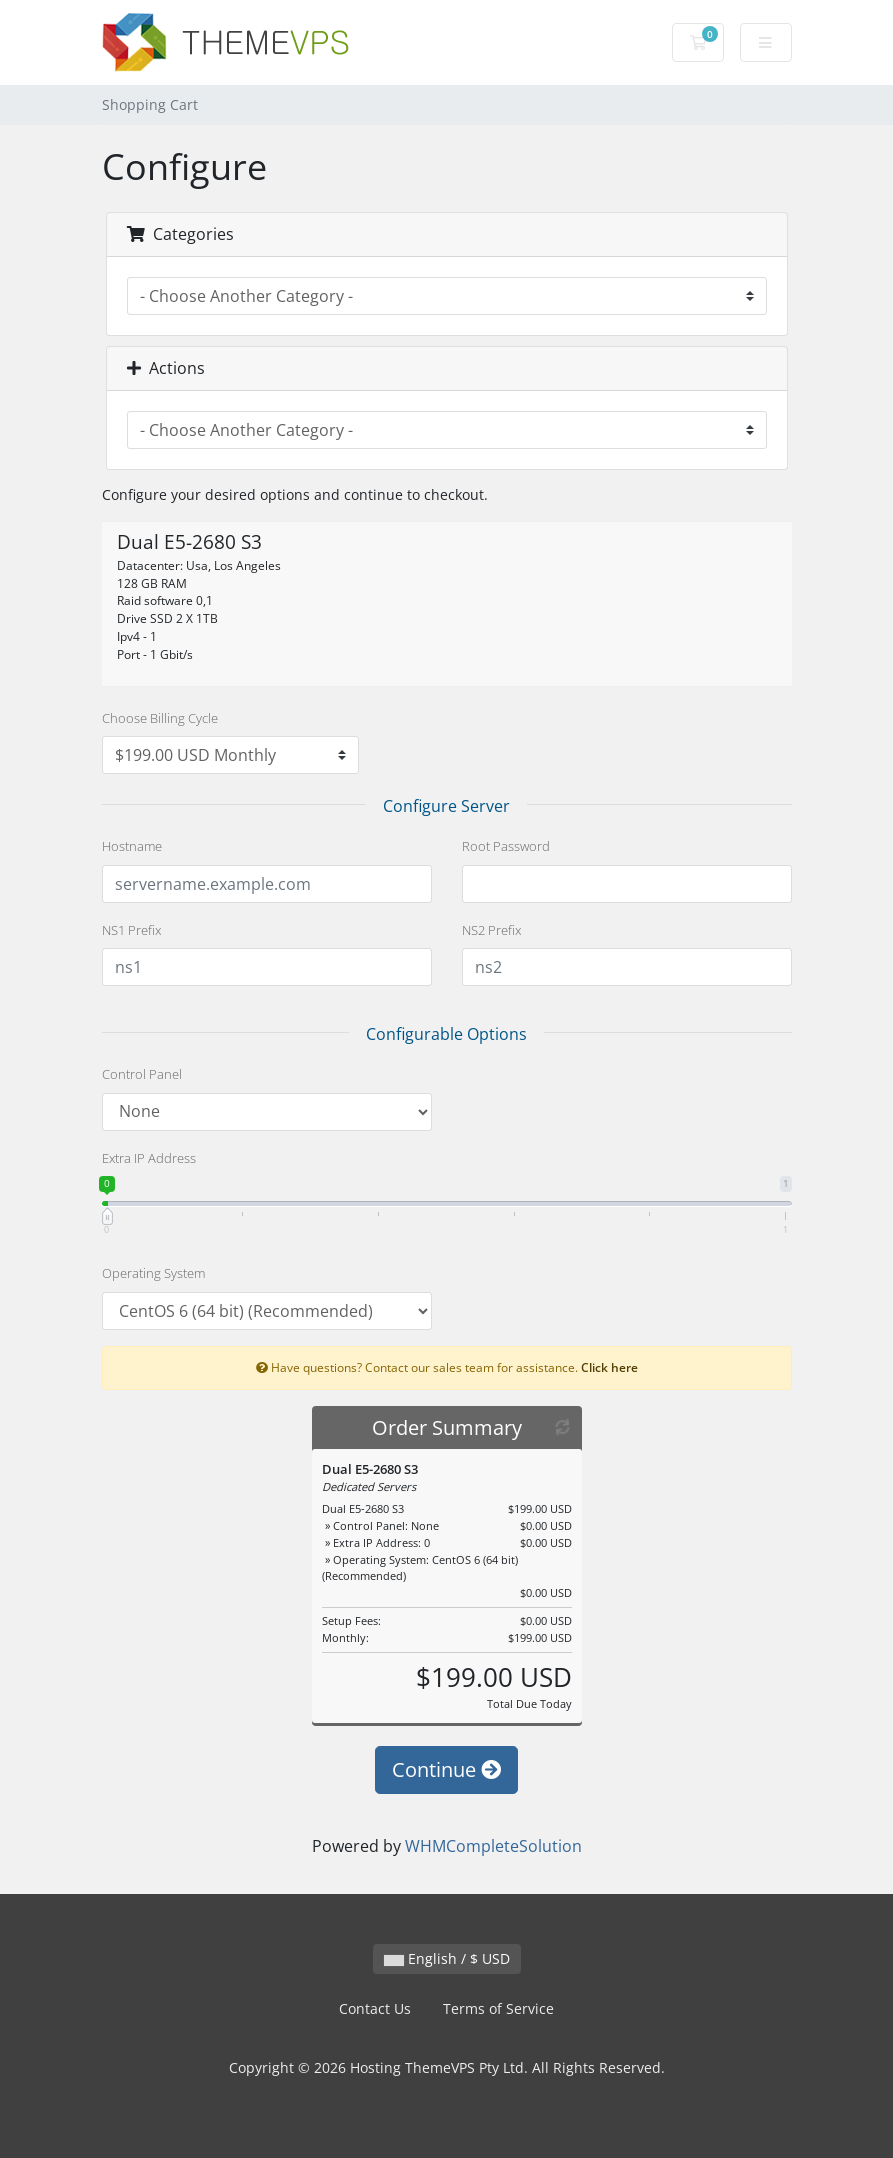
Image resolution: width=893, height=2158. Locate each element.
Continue (446, 1769)
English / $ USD (447, 1958)
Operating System (153, 1273)
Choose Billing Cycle (160, 718)
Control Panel (142, 1074)
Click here (609, 1367)
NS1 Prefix (131, 930)
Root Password (506, 846)
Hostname (132, 846)
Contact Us (375, 2008)
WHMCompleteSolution (493, 1846)
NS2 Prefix (491, 930)
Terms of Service (498, 2008)
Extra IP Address (149, 1158)
